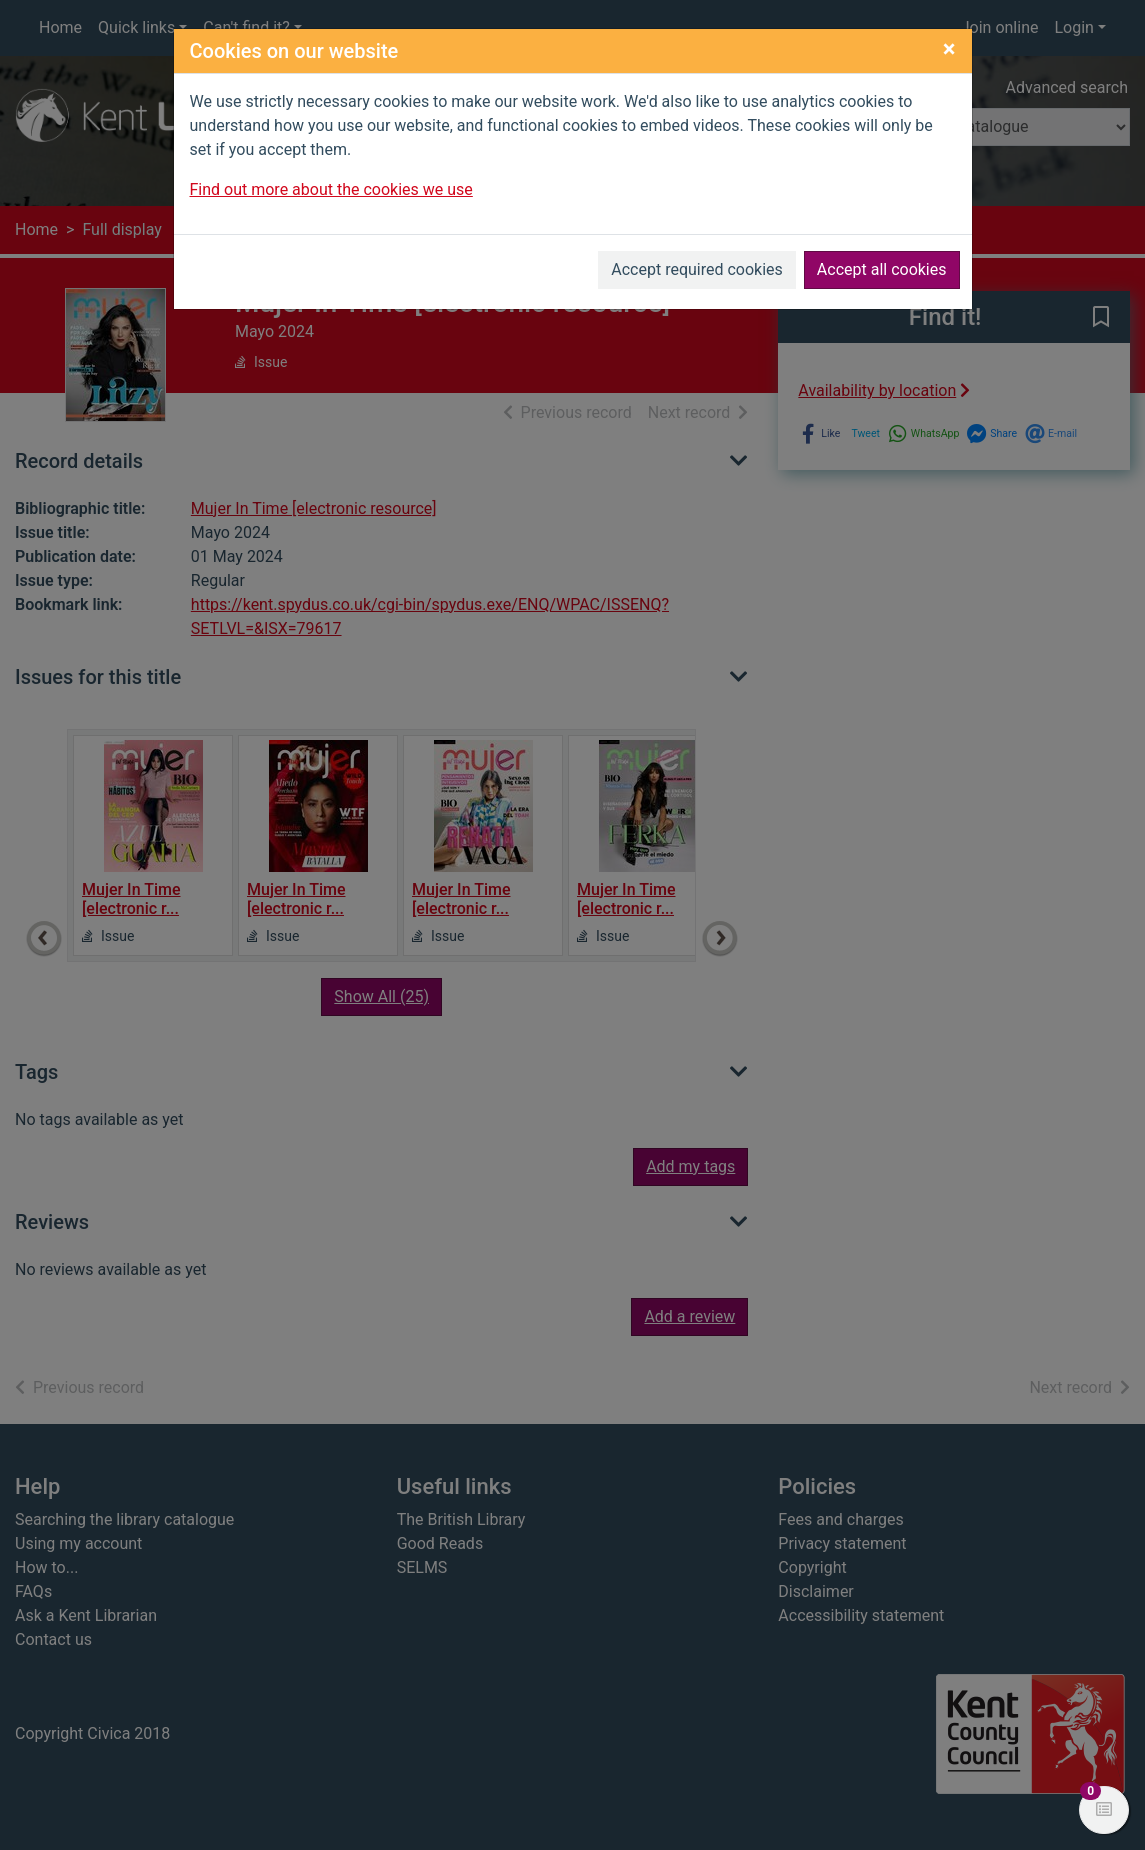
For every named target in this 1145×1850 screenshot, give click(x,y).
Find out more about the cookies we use (331, 189)
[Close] (949, 49)
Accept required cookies (697, 269)
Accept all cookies (882, 269)
